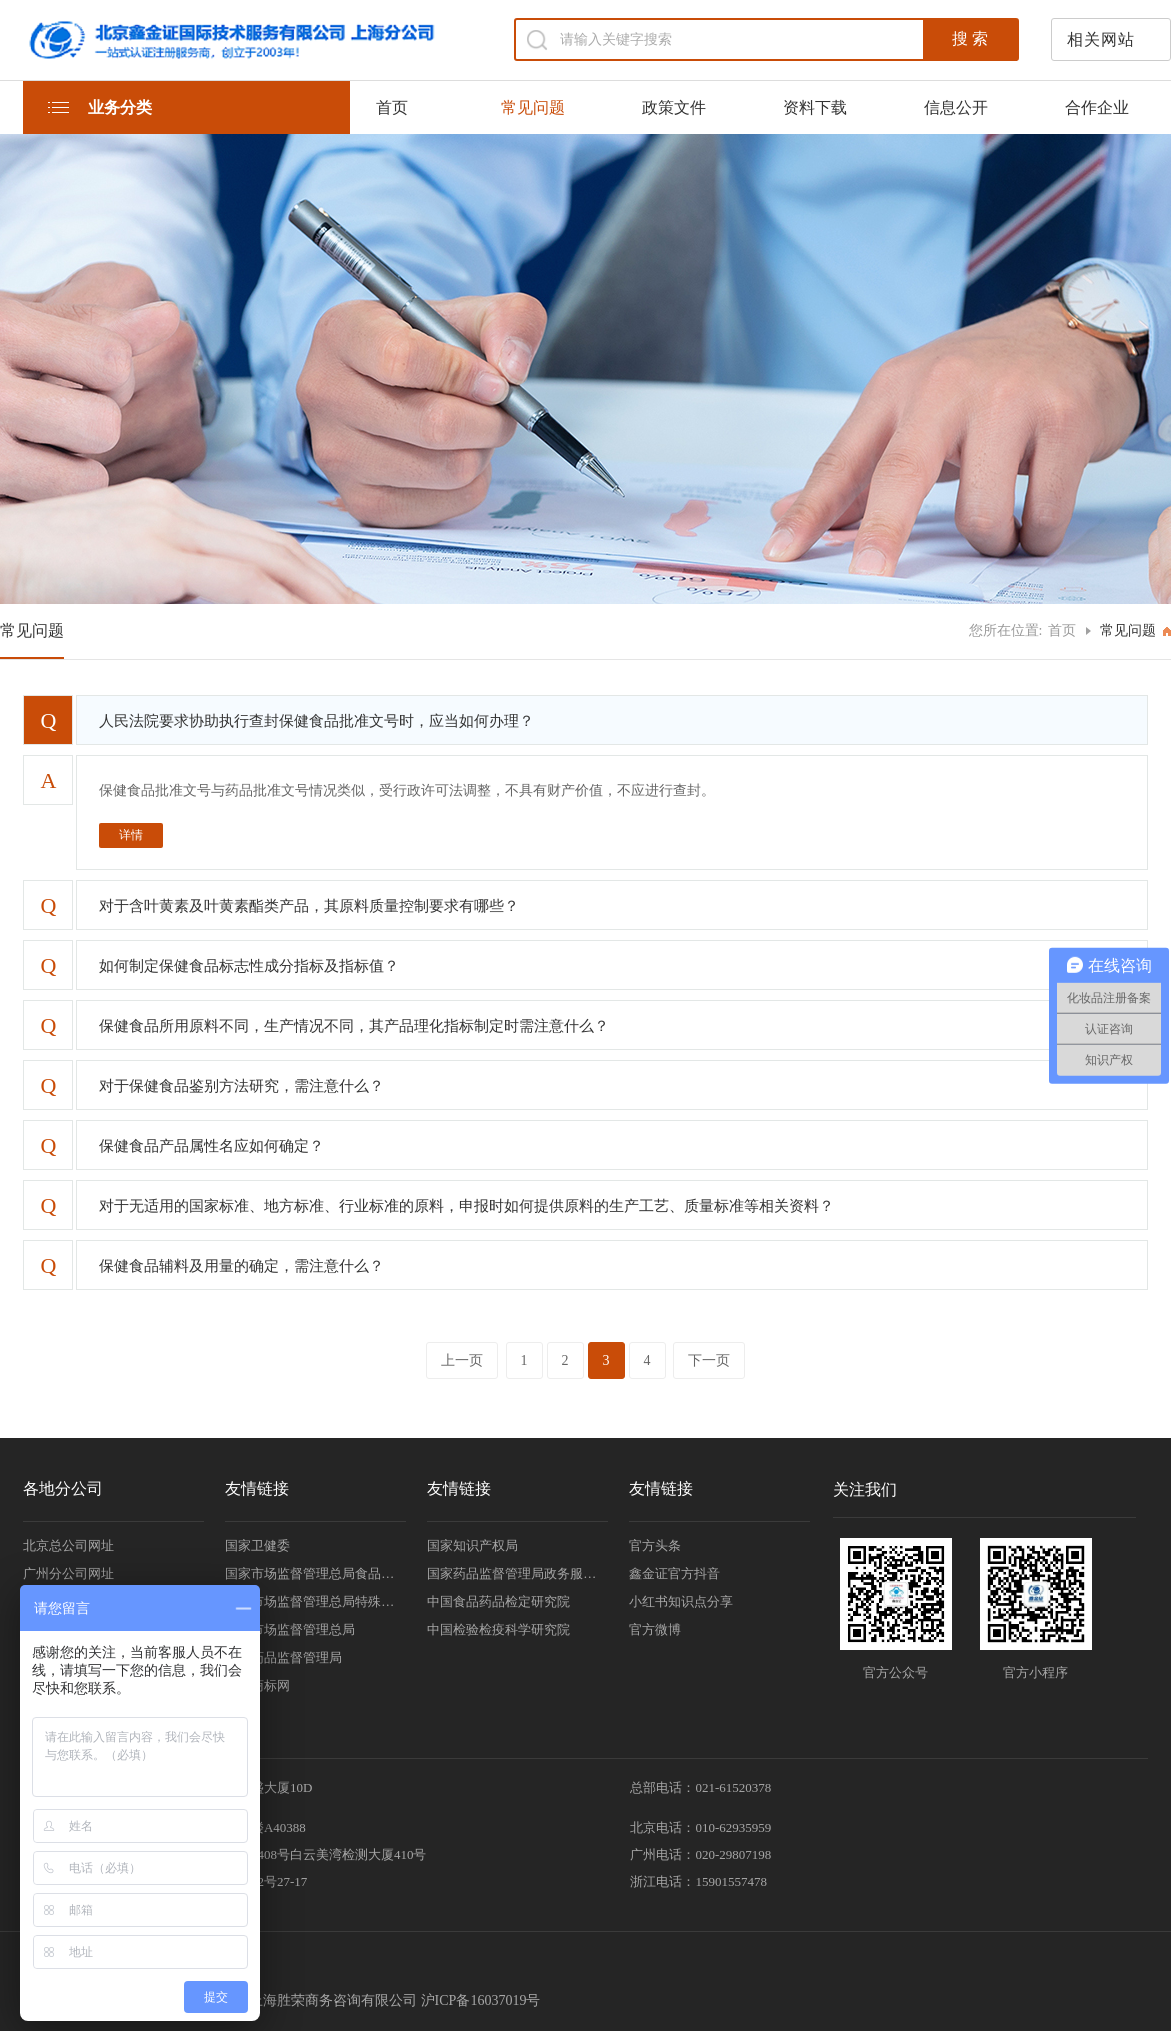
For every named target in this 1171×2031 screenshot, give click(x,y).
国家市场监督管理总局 (290, 1629)
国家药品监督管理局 (283, 1657)
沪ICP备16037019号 (481, 2000)
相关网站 (1101, 39)
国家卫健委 (257, 1545)
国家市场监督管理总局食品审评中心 (315, 1573)
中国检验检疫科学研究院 (498, 1629)
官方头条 (655, 1545)
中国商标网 (257, 1685)
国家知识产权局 (472, 1545)
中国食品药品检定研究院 (498, 1601)
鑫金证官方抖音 (674, 1573)
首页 (392, 107)
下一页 (709, 1360)
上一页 (462, 1360)
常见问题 (533, 107)
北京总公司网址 (68, 1545)
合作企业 (1097, 107)
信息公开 (956, 107)
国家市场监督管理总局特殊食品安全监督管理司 (315, 1601)
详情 (131, 835)
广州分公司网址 (68, 1573)
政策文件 (674, 107)
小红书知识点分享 (681, 1601)
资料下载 (815, 107)
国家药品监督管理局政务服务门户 (517, 1573)
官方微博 (655, 1629)
